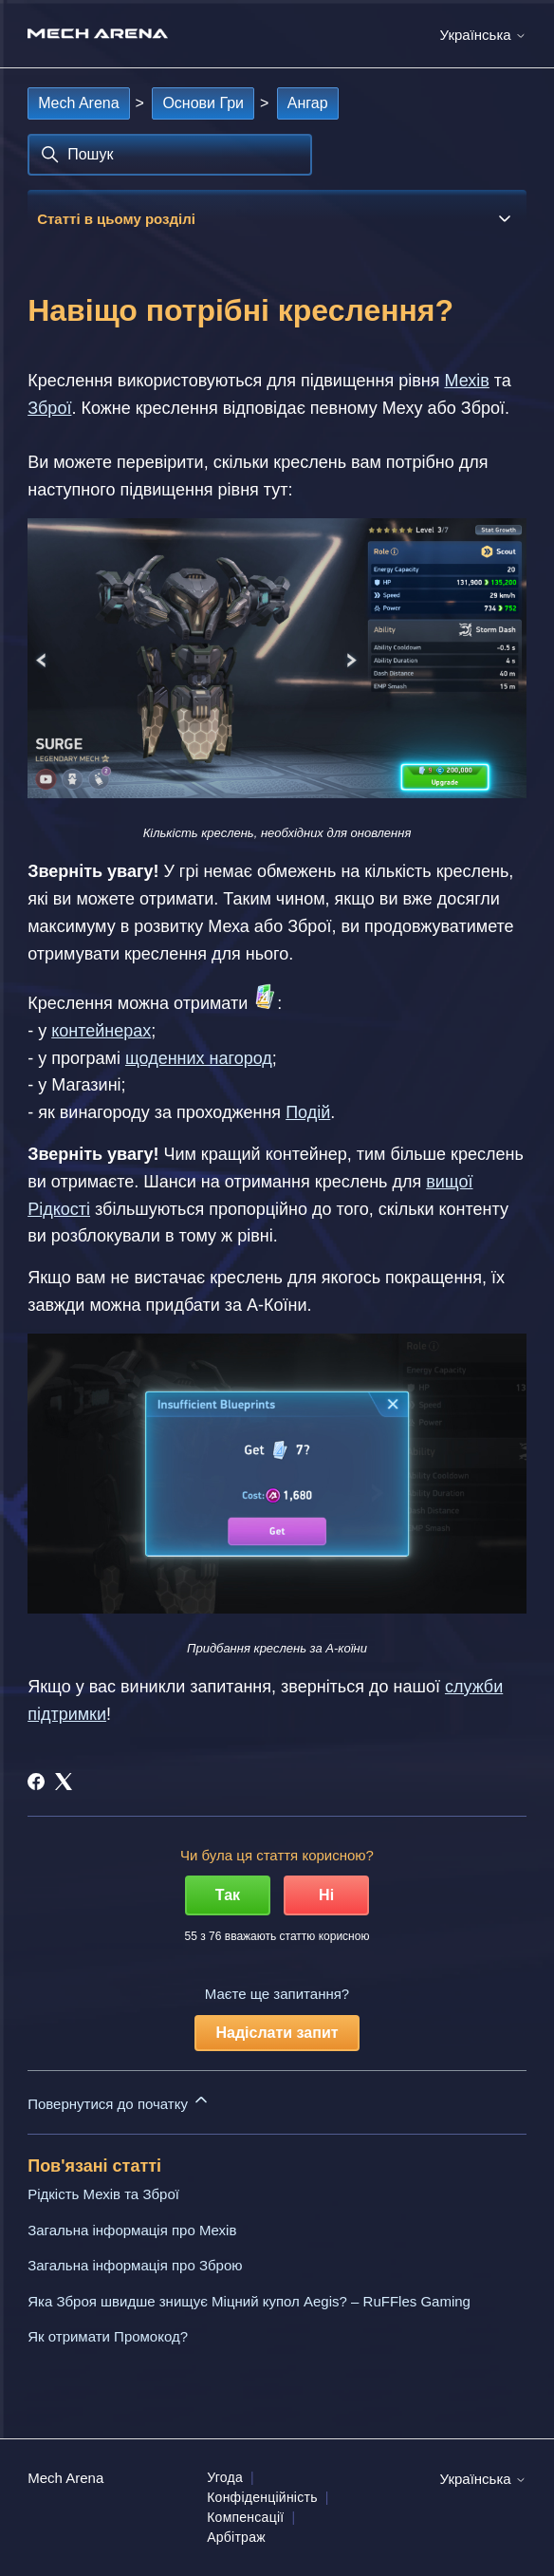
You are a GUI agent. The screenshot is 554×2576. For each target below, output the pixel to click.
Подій (308, 1112)
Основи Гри (203, 103)
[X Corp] (63, 1781)
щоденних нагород (198, 1058)
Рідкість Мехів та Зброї (103, 2194)
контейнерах (101, 1030)
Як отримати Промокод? (108, 2336)
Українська (483, 35)
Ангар (307, 103)
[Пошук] (169, 155)
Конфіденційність (262, 2497)
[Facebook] (36, 1781)
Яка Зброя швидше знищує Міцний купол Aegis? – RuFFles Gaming (249, 2301)
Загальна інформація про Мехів (132, 2230)
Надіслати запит (276, 2033)
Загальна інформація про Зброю (135, 2265)
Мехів (466, 380)
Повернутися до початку (119, 2101)
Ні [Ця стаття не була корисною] (326, 1895)
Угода (225, 2477)
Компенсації (245, 2517)
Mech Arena (78, 103)
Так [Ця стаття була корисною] (227, 1895)
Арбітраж (236, 2537)
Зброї (49, 408)
